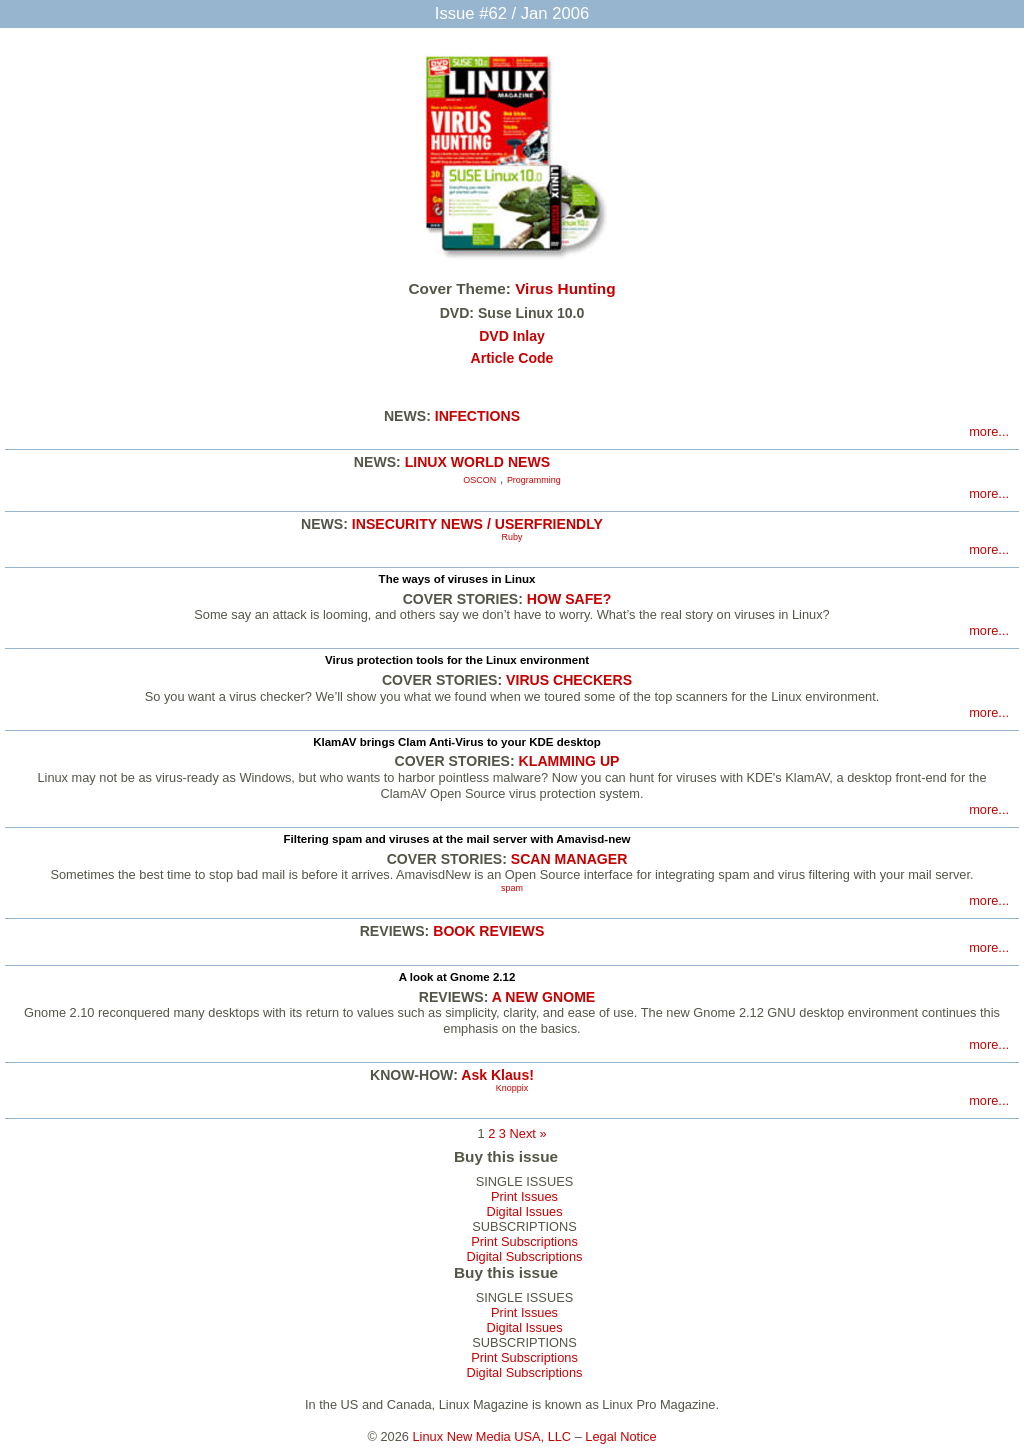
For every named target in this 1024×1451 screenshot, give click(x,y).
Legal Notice (620, 1436)
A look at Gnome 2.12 (457, 977)
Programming (534, 480)
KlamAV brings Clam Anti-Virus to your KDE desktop (457, 742)
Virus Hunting (565, 288)
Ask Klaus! (497, 1075)
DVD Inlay (512, 336)
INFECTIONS (477, 416)
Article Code (512, 358)
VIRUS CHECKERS (569, 680)
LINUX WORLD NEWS (477, 462)
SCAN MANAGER (569, 859)
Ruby (512, 537)
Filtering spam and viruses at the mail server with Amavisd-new (456, 839)
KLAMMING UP (569, 761)
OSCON (479, 480)
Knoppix (512, 1088)
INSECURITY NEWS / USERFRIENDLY (477, 524)
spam (512, 888)
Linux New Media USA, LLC (492, 1436)
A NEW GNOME (544, 997)
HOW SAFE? (569, 599)
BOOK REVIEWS (488, 931)
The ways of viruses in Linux (457, 579)
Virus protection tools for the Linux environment (457, 660)
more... (989, 431)
